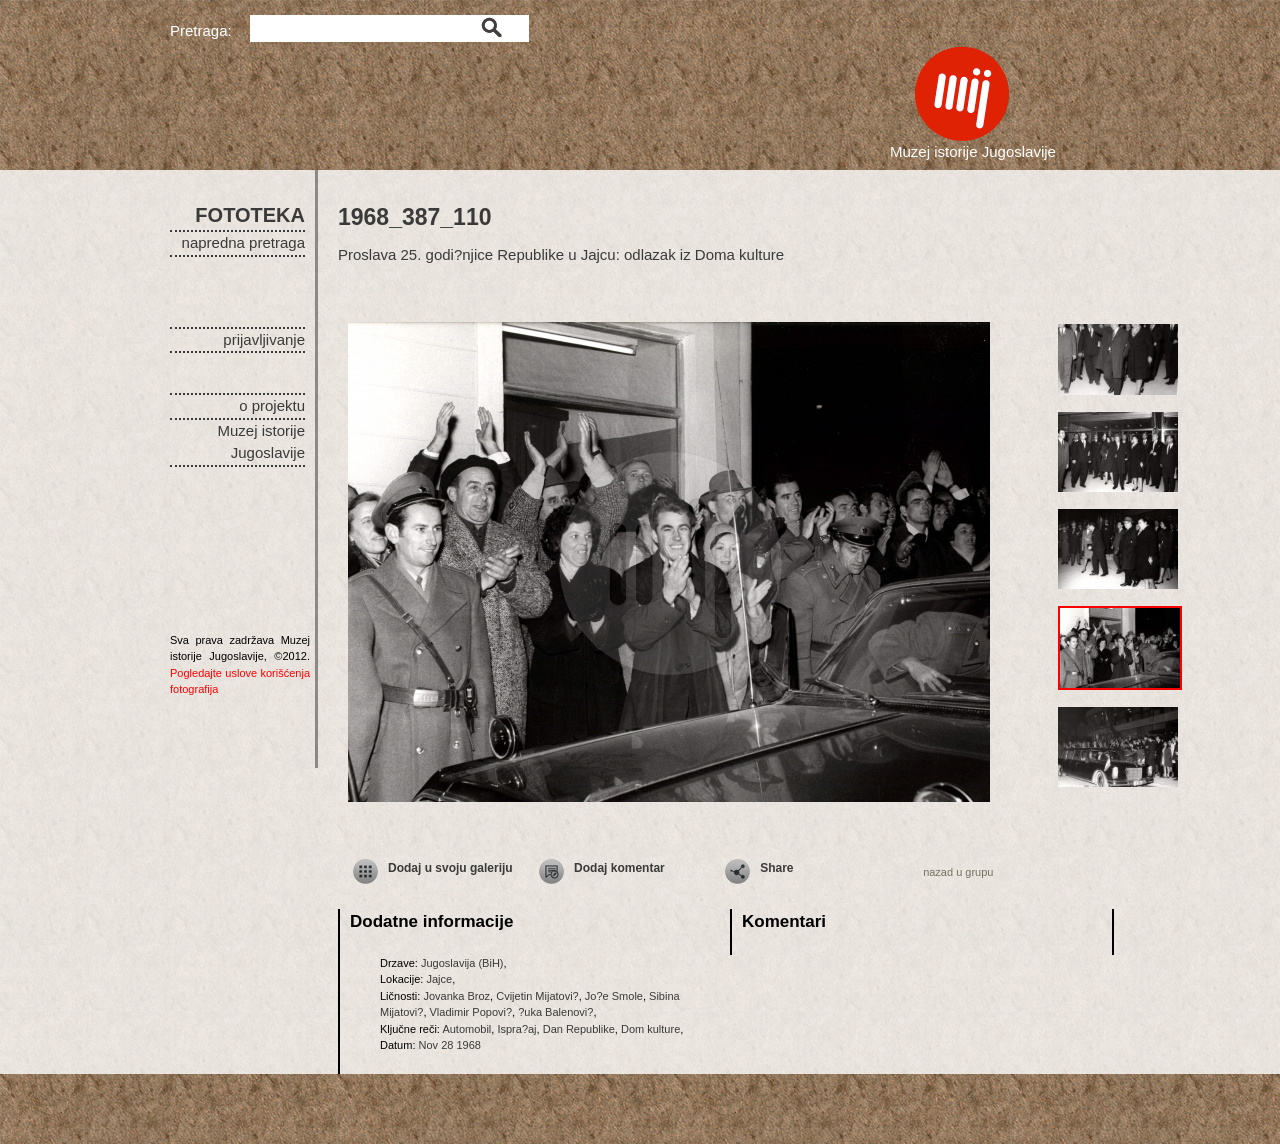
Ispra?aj (516, 1029)
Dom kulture (650, 1029)
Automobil (466, 1029)
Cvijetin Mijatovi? (537, 996)
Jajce (439, 979)
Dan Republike (579, 1029)
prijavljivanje (264, 339)
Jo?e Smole (614, 996)
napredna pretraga (243, 242)
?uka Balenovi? (555, 1012)
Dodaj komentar (619, 868)
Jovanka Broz (456, 996)
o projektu (272, 405)
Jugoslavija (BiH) (462, 963)
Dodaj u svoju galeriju (450, 868)
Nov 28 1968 (450, 1045)
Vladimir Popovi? (471, 1012)
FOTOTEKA (250, 215)
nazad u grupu (958, 872)
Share (776, 868)
